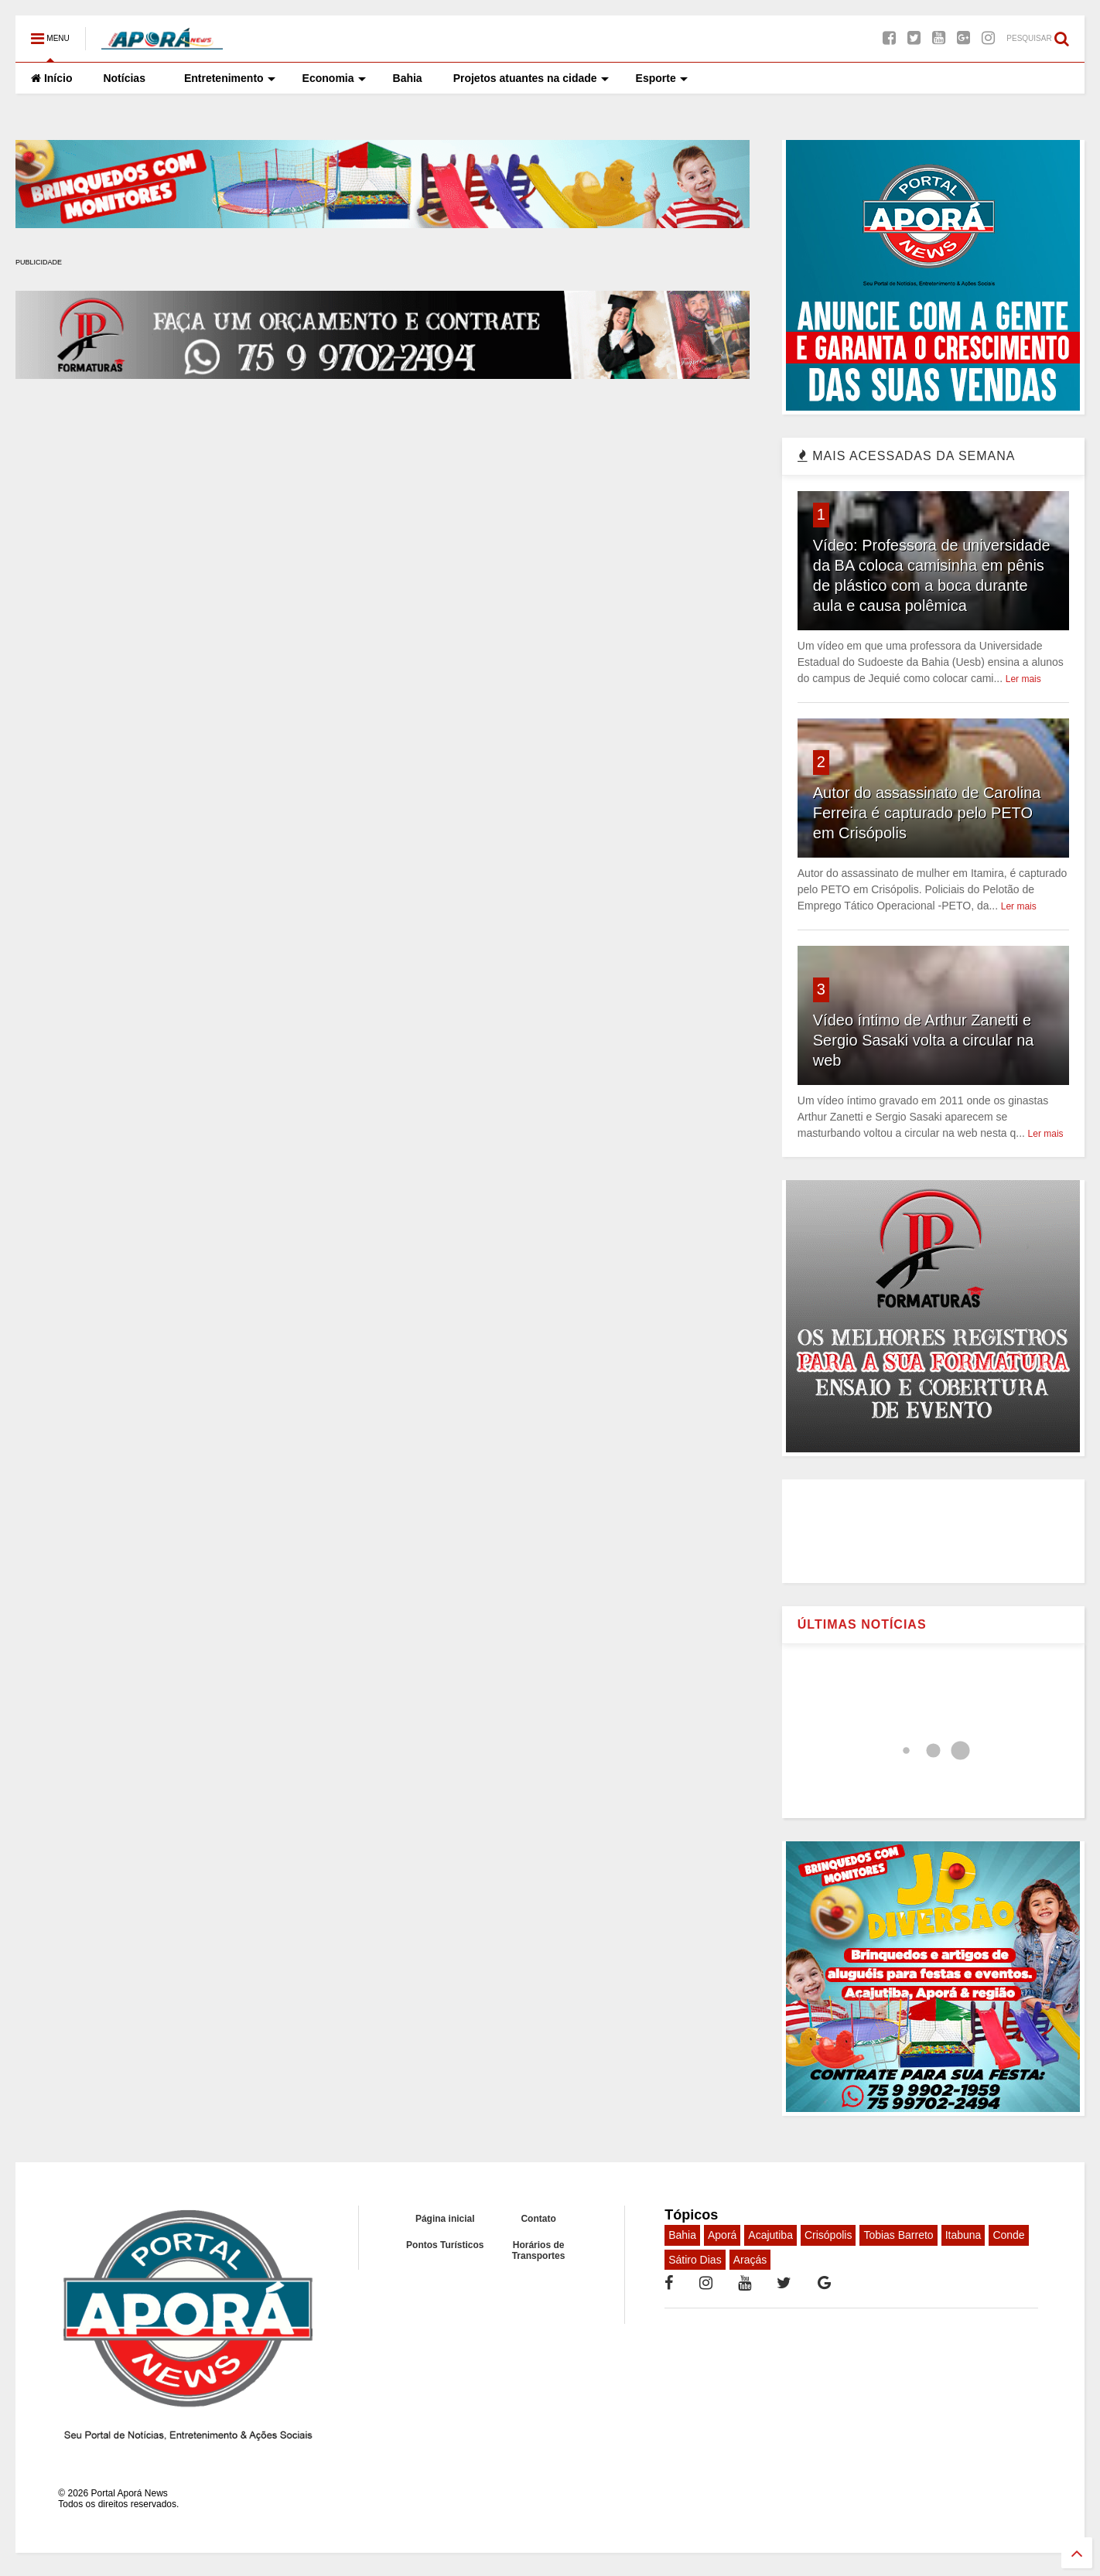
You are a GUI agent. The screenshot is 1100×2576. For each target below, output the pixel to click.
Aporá (722, 2235)
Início (51, 78)
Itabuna (963, 2235)
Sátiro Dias (694, 2260)
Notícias (124, 78)
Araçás (750, 2260)
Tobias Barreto (898, 2235)
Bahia (407, 78)
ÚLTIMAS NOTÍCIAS (862, 1624)
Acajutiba (770, 2235)
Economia (334, 78)
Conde (1008, 2235)
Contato (538, 2218)
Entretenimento (229, 78)
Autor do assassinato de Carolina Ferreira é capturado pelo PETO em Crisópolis (927, 812)
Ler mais (1023, 679)
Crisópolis (828, 2235)
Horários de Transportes (538, 2250)
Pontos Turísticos (444, 2245)
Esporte (662, 78)
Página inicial (445, 2218)
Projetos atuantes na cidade (531, 78)
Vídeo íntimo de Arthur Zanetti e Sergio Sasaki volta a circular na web (923, 1040)
